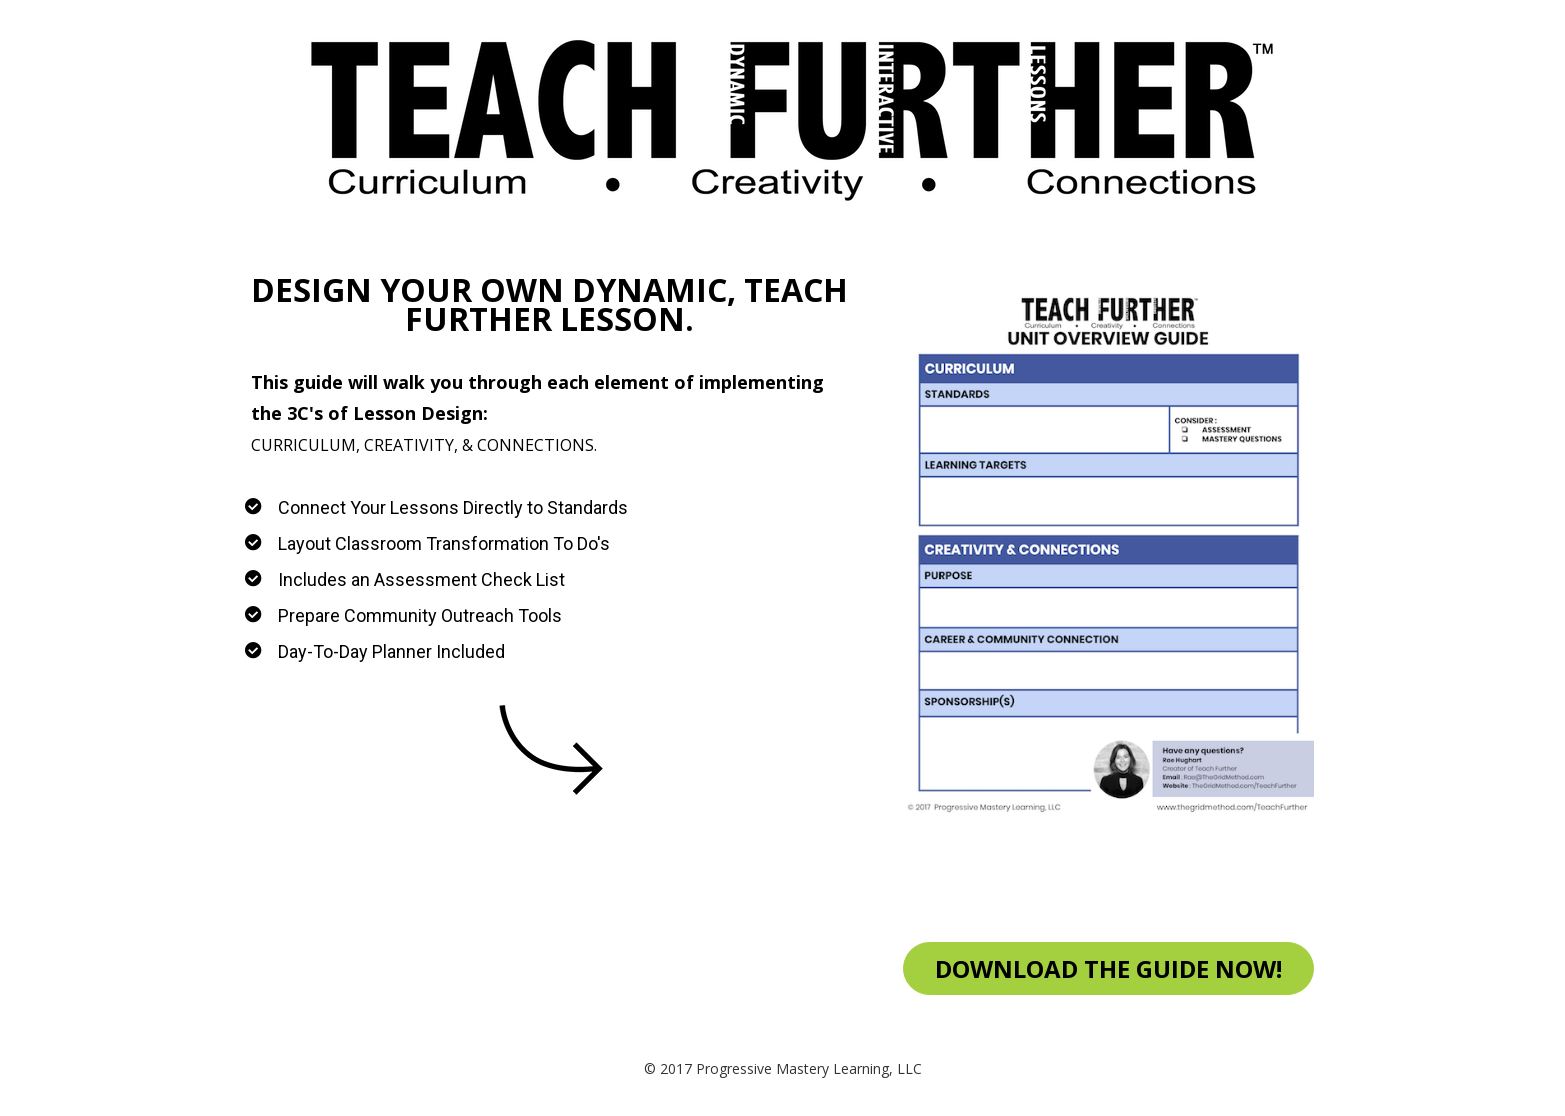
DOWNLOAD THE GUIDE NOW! (1108, 968)
